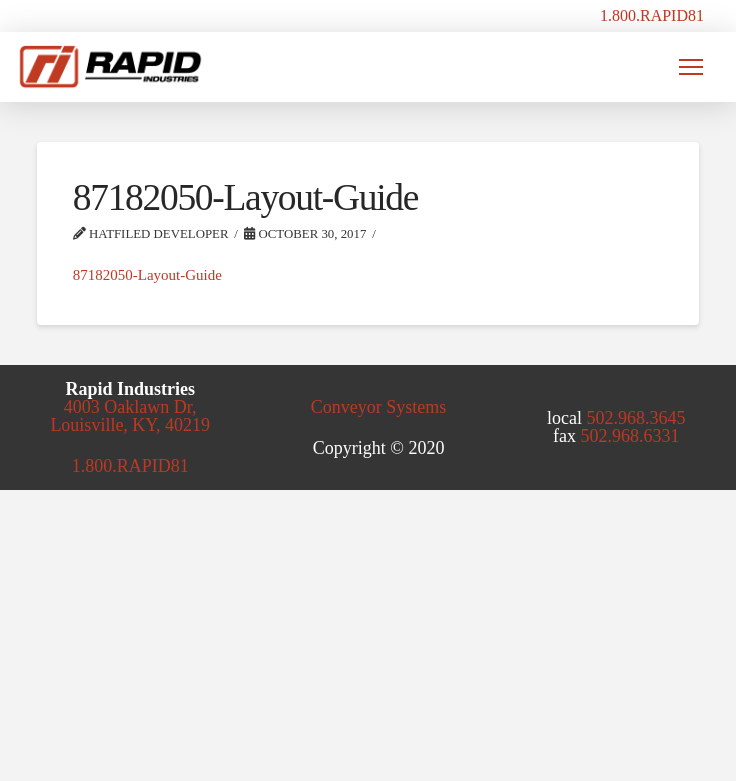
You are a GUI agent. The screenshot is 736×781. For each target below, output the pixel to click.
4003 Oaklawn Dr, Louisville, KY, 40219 (130, 416)
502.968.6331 (630, 436)
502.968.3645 (636, 418)
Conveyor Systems (379, 407)
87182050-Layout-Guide (147, 275)
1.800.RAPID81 (652, 15)
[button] (691, 67)
